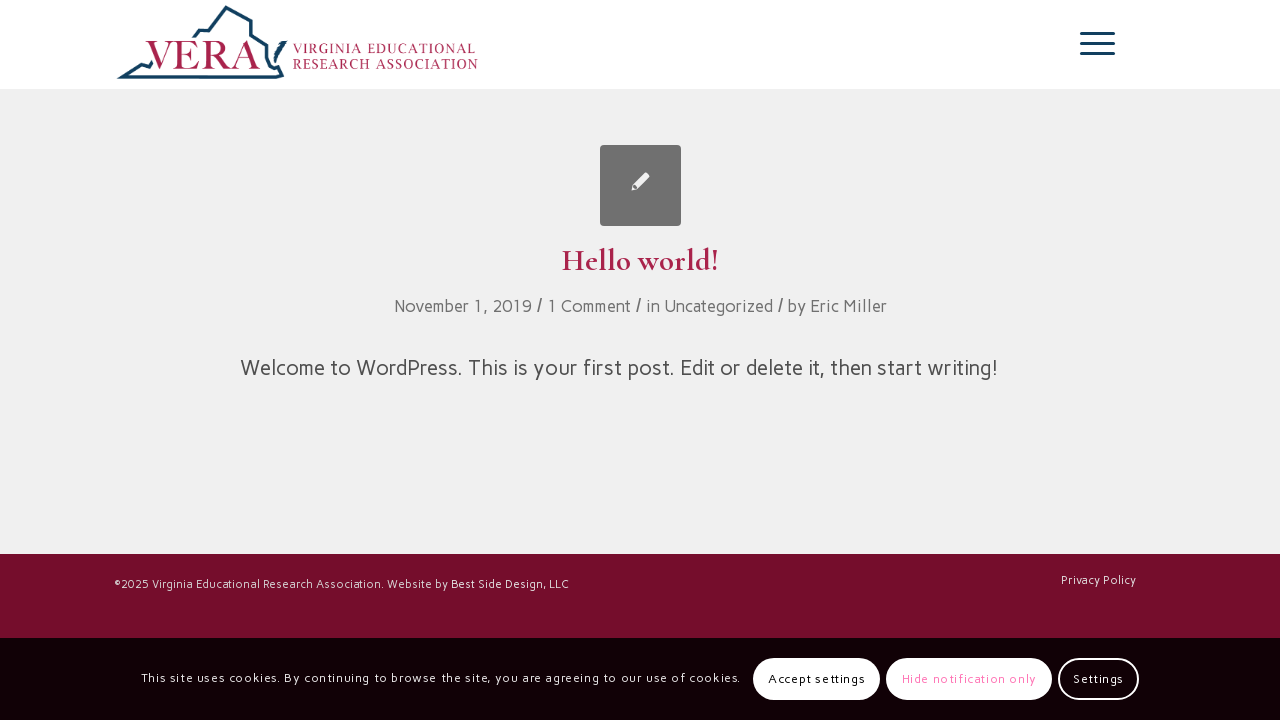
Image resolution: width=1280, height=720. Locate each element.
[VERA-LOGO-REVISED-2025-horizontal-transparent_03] (298, 44)
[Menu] (1091, 44)
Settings (1098, 679)
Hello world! (640, 260)
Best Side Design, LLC (510, 584)
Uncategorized (718, 306)
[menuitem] (1091, 44)
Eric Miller (848, 306)
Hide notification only (969, 679)
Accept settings (816, 679)
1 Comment (589, 306)
